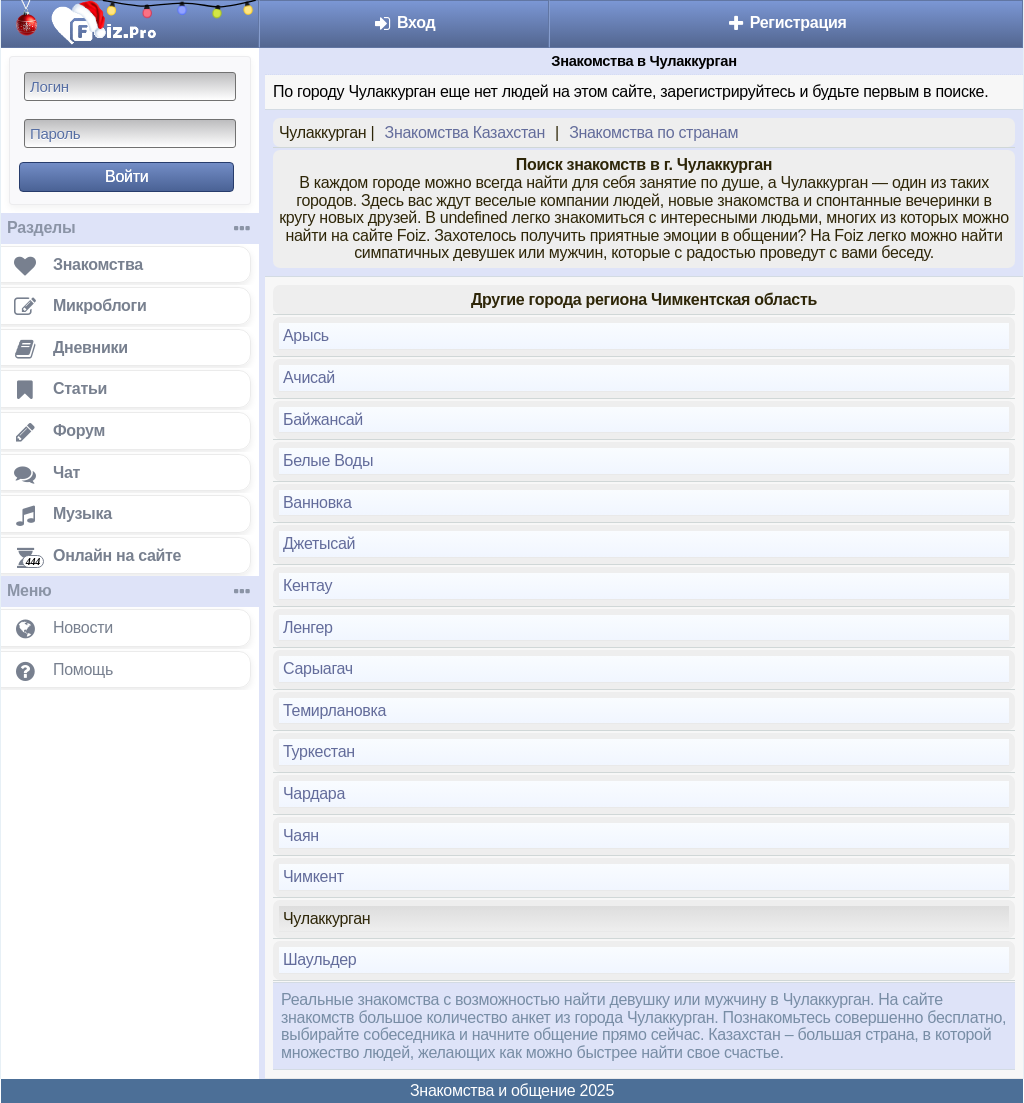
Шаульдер (319, 959)
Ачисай (309, 377)
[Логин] (130, 86)
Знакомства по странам (653, 132)
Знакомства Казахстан (465, 132)
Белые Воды (328, 460)
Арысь (306, 335)
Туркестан (319, 751)
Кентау (307, 585)
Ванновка (317, 502)
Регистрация (786, 22)
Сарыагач (318, 668)
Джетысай (319, 543)
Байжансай (323, 419)
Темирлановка (334, 710)
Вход (404, 22)
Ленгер (308, 627)
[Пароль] (130, 133)
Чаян (301, 835)
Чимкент (313, 876)
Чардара (314, 793)
